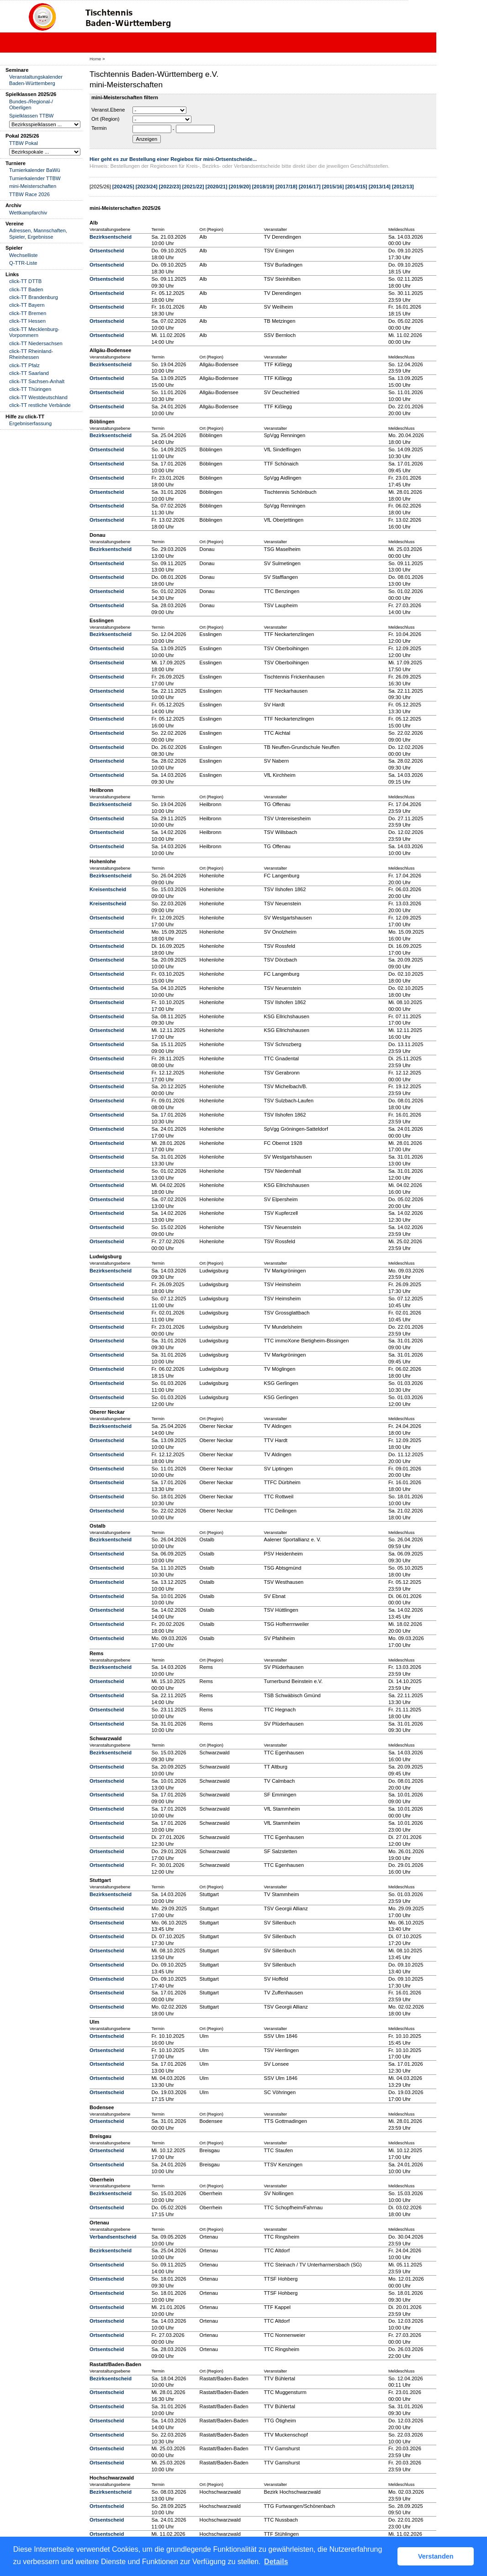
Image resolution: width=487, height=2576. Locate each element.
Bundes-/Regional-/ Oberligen (31, 104)
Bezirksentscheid (111, 237)
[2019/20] (240, 186)
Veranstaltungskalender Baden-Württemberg (36, 80)
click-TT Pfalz (24, 365)
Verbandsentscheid (113, 2236)
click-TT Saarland (29, 373)
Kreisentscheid (108, 889)
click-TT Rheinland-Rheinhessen (31, 354)
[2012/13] (403, 186)
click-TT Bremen (27, 313)
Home (95, 58)
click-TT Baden (26, 289)
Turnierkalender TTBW (35, 178)
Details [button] (276, 2561)
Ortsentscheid (107, 250)
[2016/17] (310, 186)
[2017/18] (286, 186)
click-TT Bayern (27, 305)
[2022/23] (170, 186)
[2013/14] (380, 186)
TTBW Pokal (23, 143)
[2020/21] (217, 186)
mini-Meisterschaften (32, 186)
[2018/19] (263, 186)
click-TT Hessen (27, 321)
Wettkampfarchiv (28, 212)
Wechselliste (23, 255)
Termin (99, 128)
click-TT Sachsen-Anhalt (36, 381)
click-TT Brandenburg (33, 297)
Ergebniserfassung (30, 423)
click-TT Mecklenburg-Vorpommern (34, 332)
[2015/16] (333, 186)
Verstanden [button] (436, 2556)
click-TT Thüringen (30, 389)
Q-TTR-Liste (23, 263)
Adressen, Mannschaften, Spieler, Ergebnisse (38, 233)
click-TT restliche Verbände (40, 405)
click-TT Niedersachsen (36, 343)
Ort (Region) (105, 119)
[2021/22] (193, 186)
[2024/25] (123, 186)
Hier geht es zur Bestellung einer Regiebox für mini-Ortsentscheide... (173, 159)
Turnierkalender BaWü (34, 170)
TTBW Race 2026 (29, 194)
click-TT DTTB (25, 281)
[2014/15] (356, 186)
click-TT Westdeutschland (38, 397)
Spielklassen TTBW (31, 115)
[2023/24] (147, 186)
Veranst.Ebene (108, 109)
